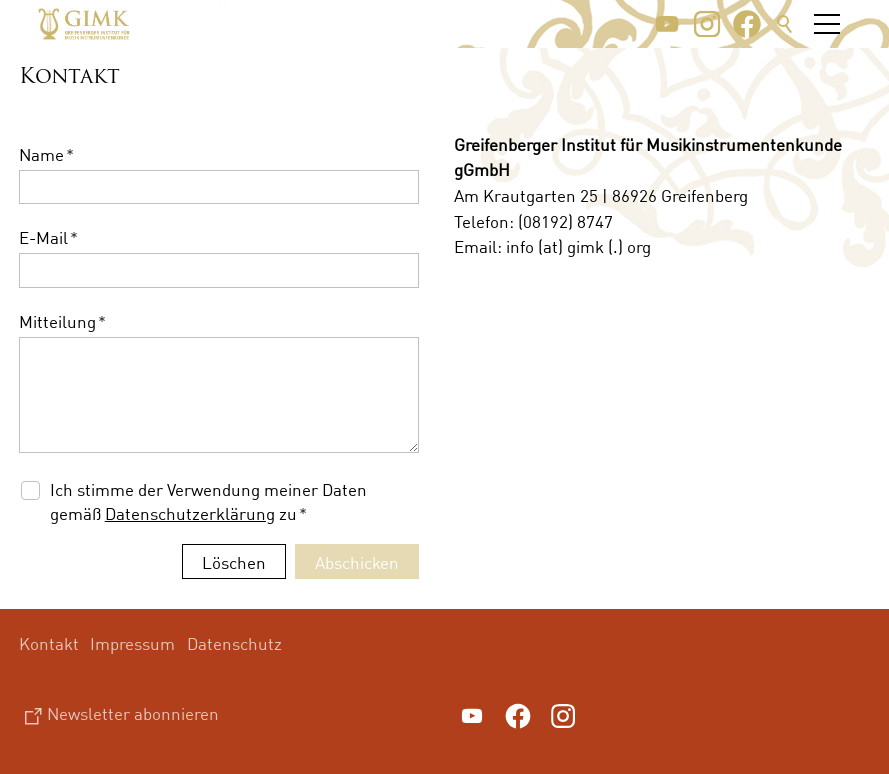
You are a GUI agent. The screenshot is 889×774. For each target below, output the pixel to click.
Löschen (234, 562)
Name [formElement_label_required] (46, 154)
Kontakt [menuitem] (49, 643)
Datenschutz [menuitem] (234, 643)
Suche (785, 24)
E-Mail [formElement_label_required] (48, 237)
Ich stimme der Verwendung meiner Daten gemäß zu (208, 501)
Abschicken (357, 562)
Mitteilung (62, 321)
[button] (667, 24)
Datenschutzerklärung (190, 513)
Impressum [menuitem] (132, 643)
